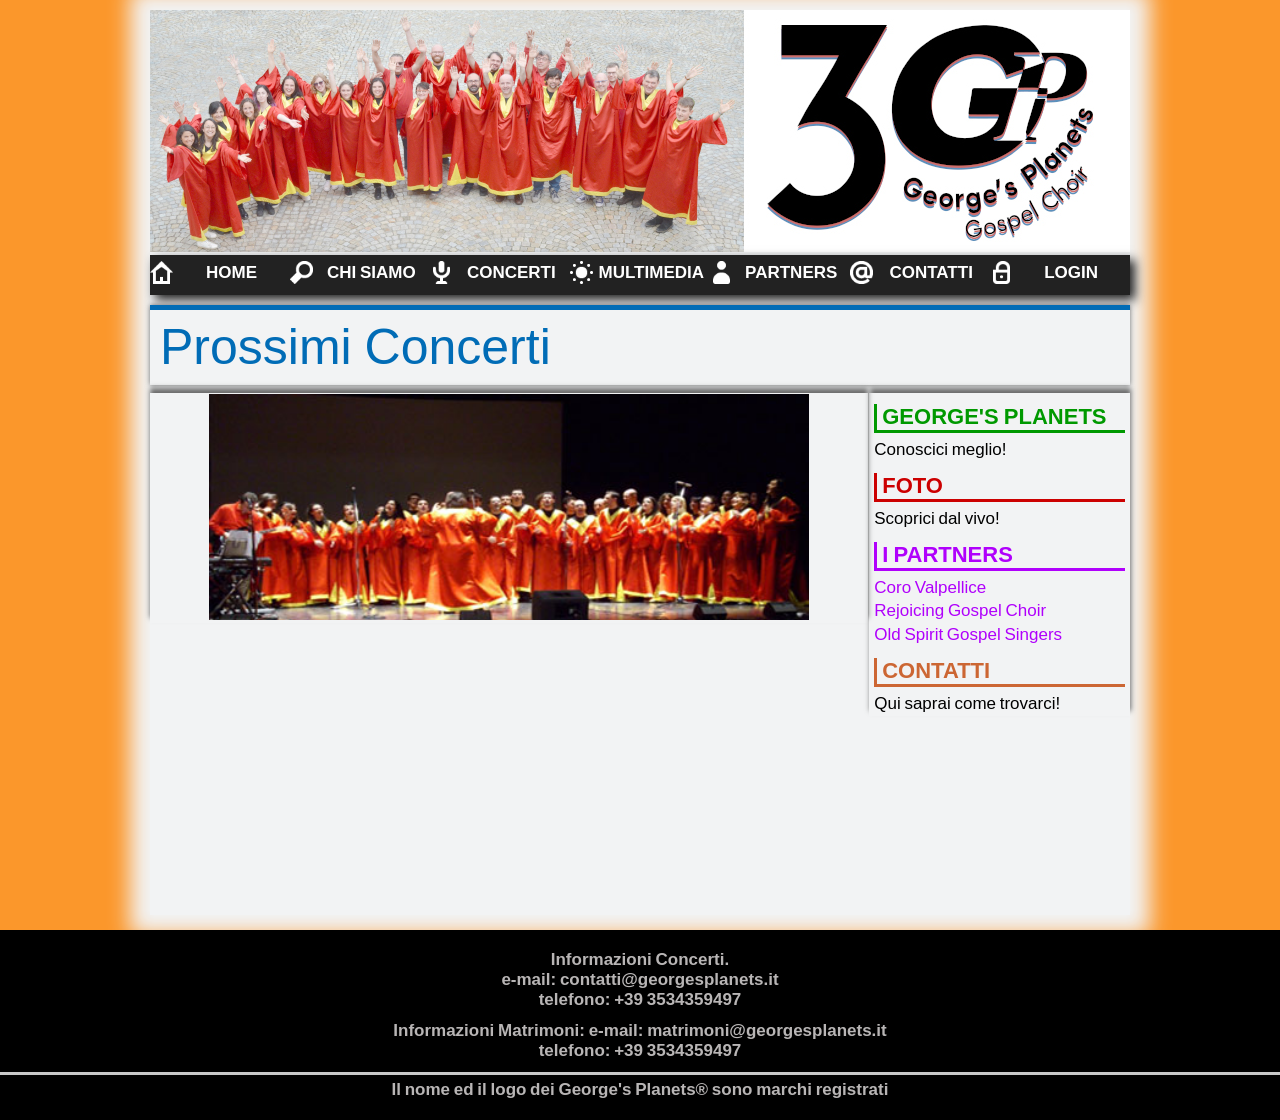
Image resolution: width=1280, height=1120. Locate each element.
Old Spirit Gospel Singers (968, 634)
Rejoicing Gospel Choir (960, 610)
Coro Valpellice (930, 587)
